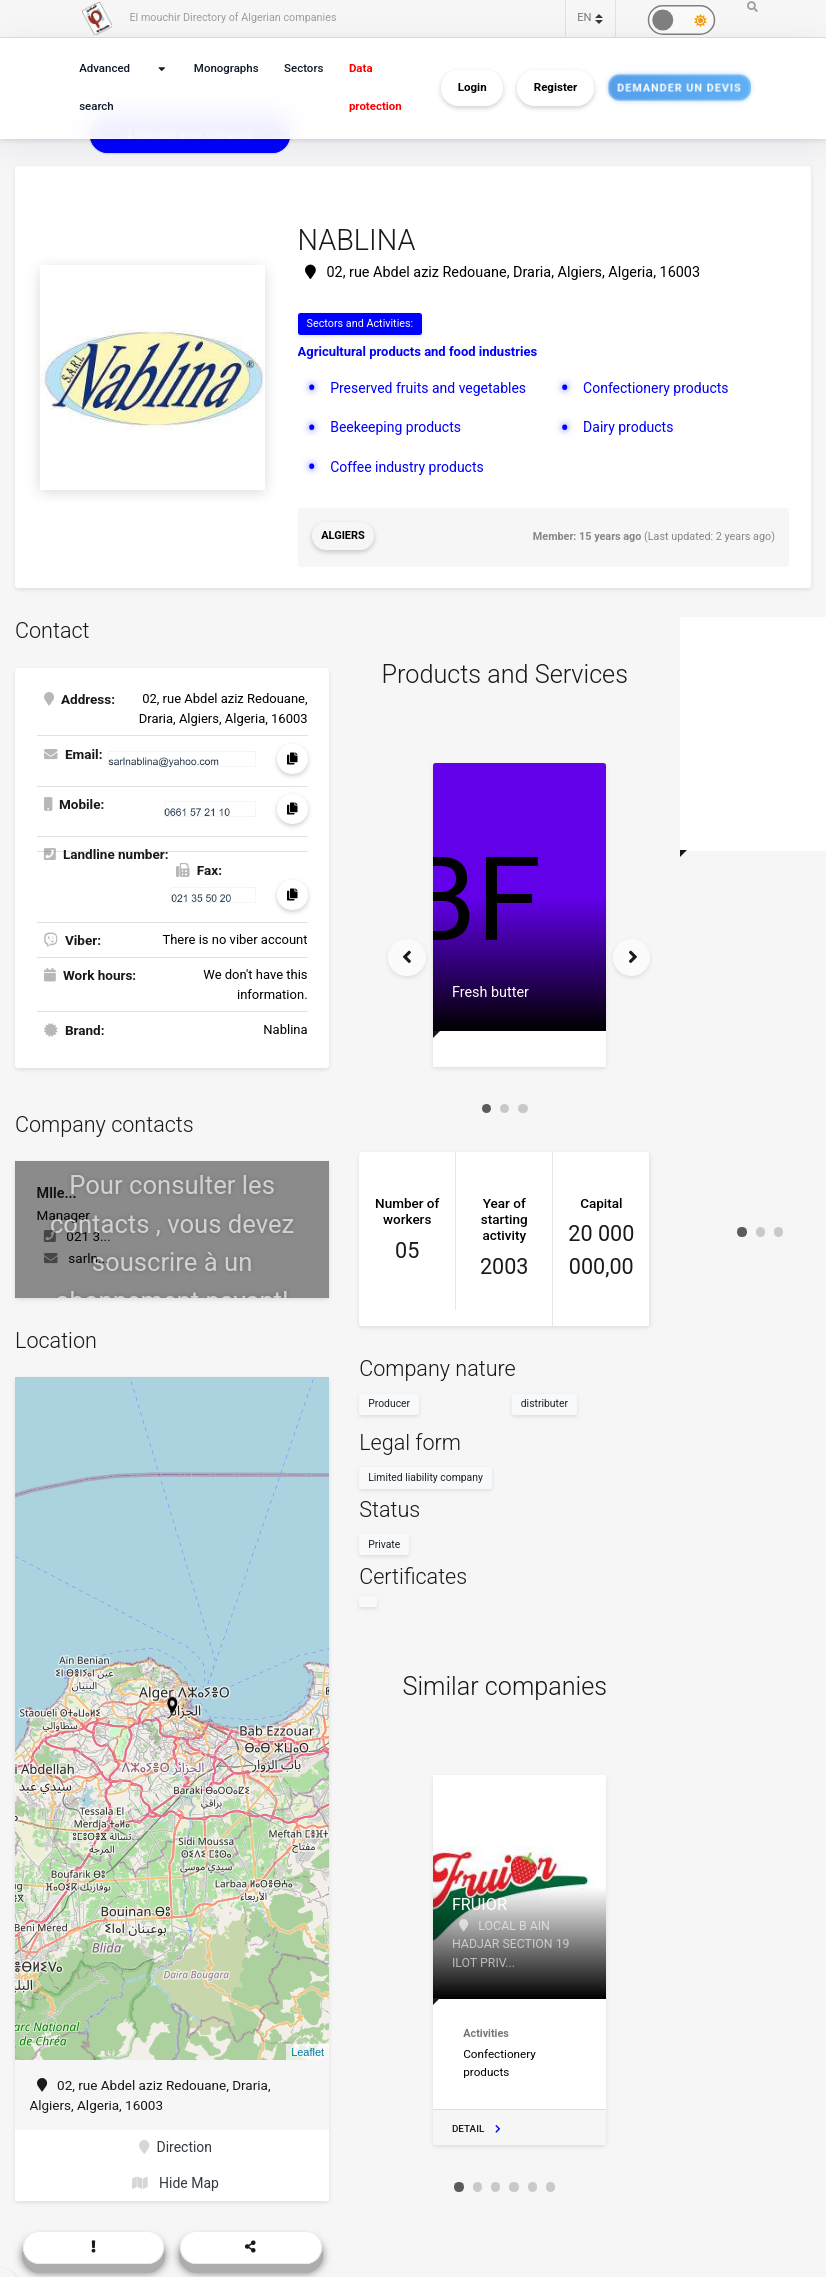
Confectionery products (653, 386)
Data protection (372, 87)
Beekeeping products (393, 425)
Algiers (342, 534)
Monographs (228, 68)
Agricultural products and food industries (418, 351)
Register (555, 88)
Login (472, 88)
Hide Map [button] (175, 2178)
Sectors (302, 68)
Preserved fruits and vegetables (424, 386)
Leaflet (307, 2049)
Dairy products (626, 425)
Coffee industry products (404, 463)
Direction (175, 2143)
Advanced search (103, 87)
